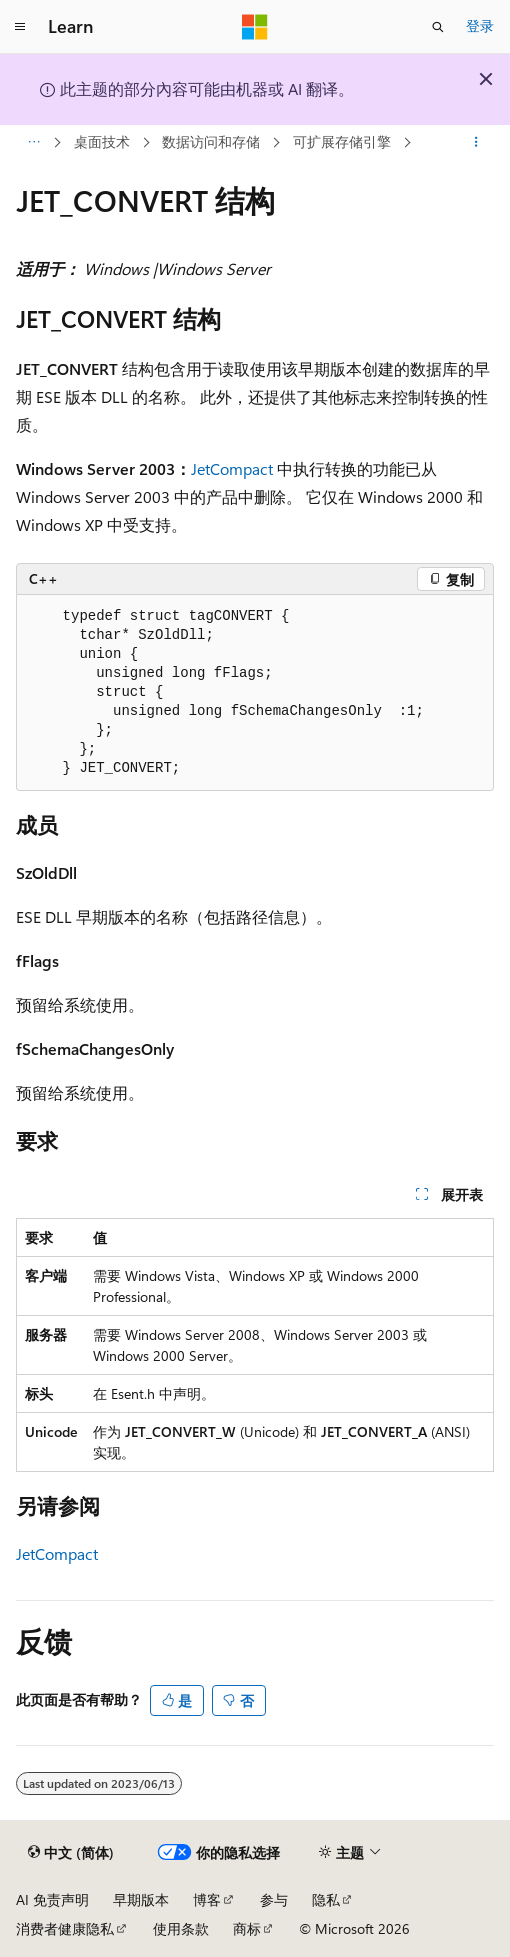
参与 (274, 1899)
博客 (207, 1899)
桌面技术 (102, 141)
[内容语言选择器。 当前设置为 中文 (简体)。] (71, 1853)
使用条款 (181, 1928)
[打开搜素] (438, 27)
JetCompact (232, 468)
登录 (480, 25)
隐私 (326, 1899)
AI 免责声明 (52, 1899)
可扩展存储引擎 (342, 141)
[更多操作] (476, 143)
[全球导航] (20, 27)
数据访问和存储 (211, 141)
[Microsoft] (255, 27)
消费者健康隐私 (65, 1928)
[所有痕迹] (33, 143)
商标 (247, 1928)
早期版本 (141, 1899)
